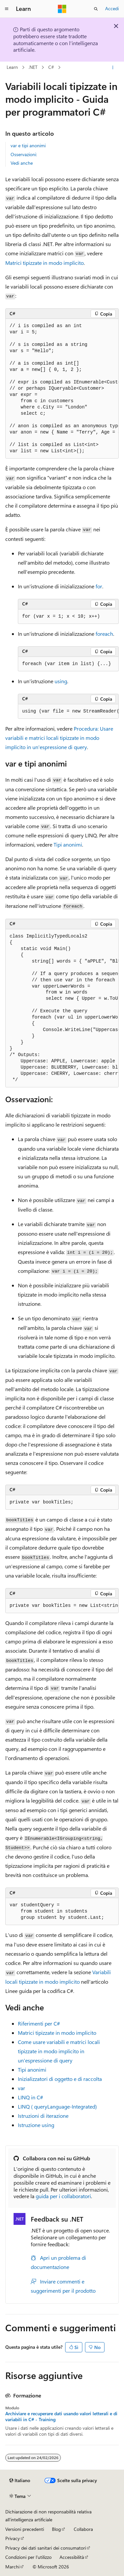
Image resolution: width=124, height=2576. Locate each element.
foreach (104, 633)
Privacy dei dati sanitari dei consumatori (45, 2548)
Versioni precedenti (24, 2529)
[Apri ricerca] (96, 9)
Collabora (83, 2529)
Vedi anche (22, 163)
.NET (32, 67)
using (61, 681)
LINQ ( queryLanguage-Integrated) (57, 2106)
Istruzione (36, 2124)
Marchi (12, 2566)
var (21, 2088)
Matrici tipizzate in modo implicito (44, 262)
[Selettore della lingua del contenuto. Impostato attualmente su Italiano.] (19, 2480)
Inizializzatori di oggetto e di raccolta (60, 2078)
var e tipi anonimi (28, 145)
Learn (12, 67)
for (99, 586)
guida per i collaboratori (63, 2196)
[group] (62, 389)
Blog (56, 2529)
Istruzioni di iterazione (43, 2115)
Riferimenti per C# (39, 2023)
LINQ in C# (30, 2097)
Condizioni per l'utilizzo (28, 2557)
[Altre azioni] (113, 67)
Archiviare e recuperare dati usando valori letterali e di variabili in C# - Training (61, 2416)
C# (51, 67)
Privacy (12, 2538)
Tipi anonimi (68, 844)
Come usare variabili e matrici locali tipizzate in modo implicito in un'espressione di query (59, 2051)
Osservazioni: (24, 154)
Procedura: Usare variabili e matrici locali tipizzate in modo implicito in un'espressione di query (59, 737)
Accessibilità (72, 2557)
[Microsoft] (62, 9)
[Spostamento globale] (6, 9)
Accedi (112, 8)
